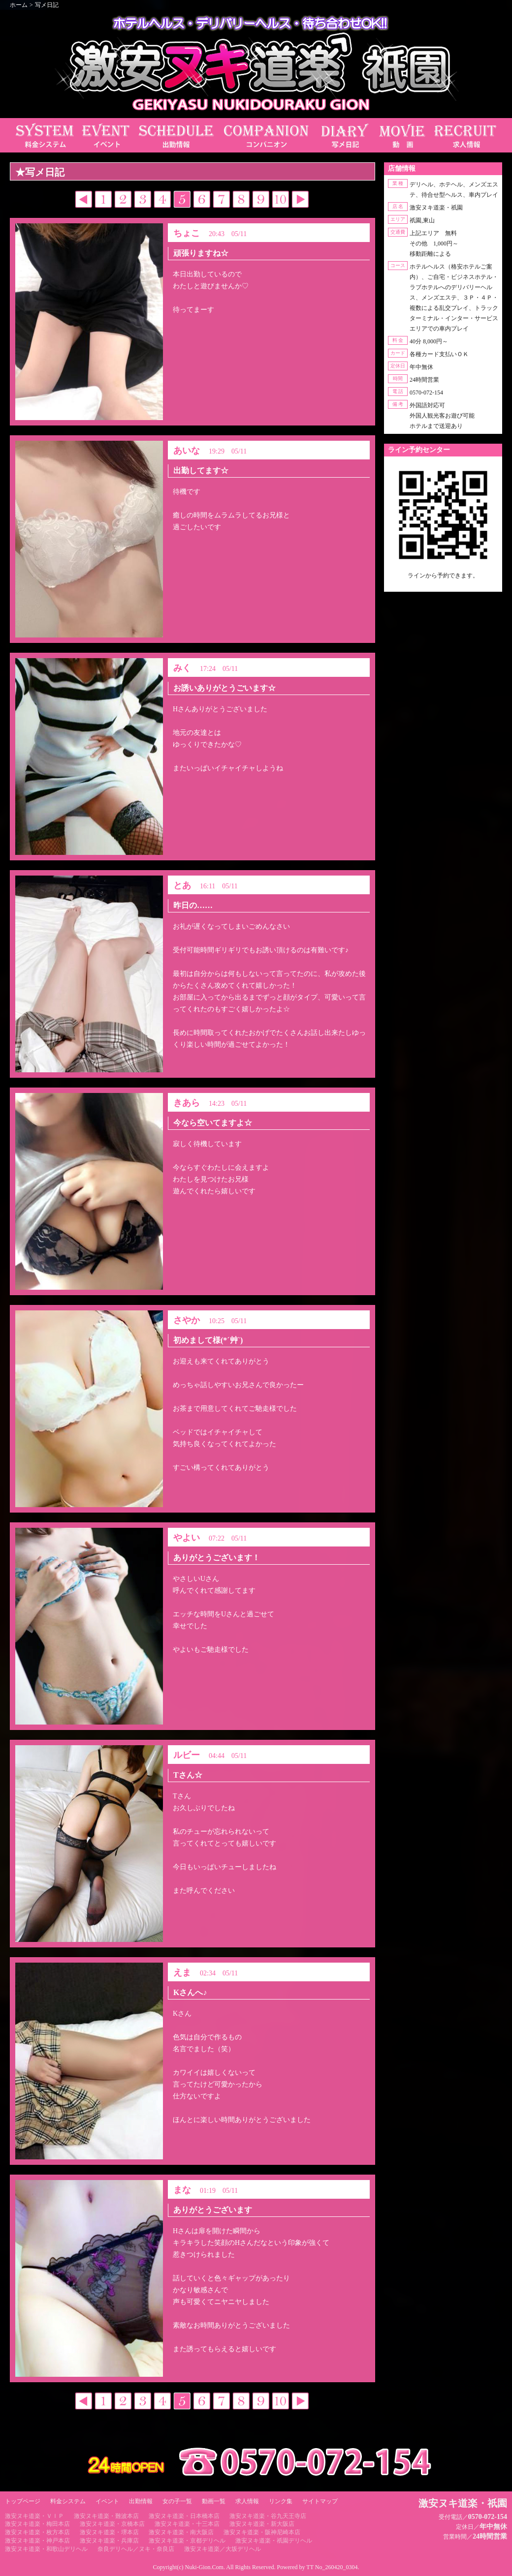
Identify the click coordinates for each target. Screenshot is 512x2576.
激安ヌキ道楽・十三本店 (187, 2523)
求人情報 (247, 2501)
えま (182, 1972)
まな (182, 2190)
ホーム (19, 4)
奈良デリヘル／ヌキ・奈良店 (135, 2549)
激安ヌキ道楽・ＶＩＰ (34, 2516)
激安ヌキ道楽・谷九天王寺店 (267, 2516)
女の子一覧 (177, 2501)
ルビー (186, 1755)
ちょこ (186, 233)
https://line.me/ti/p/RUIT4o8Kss (443, 583)
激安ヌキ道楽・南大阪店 (181, 2532)
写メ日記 (47, 4)
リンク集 (280, 2501)
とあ (182, 885)
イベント (107, 2501)
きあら (186, 1103)
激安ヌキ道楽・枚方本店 (37, 2532)
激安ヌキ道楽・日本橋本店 (184, 2516)
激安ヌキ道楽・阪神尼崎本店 (262, 2532)
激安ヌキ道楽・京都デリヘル (187, 2540)
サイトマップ (320, 2501)
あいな (186, 450)
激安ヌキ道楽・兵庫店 (109, 2540)
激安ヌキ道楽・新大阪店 (261, 2523)
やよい (186, 1538)
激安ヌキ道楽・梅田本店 (37, 2523)
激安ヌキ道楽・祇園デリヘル (273, 2540)
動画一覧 (213, 2501)
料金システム (68, 2501)
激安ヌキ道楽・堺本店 (109, 2532)
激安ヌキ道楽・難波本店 (106, 2516)
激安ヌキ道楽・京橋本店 (112, 2523)
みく (182, 668)
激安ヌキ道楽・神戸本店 (37, 2540)
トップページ (22, 2501)
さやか (186, 1320)
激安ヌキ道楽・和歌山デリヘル (46, 2549)
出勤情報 (141, 2501)
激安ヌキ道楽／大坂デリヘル (222, 2549)
